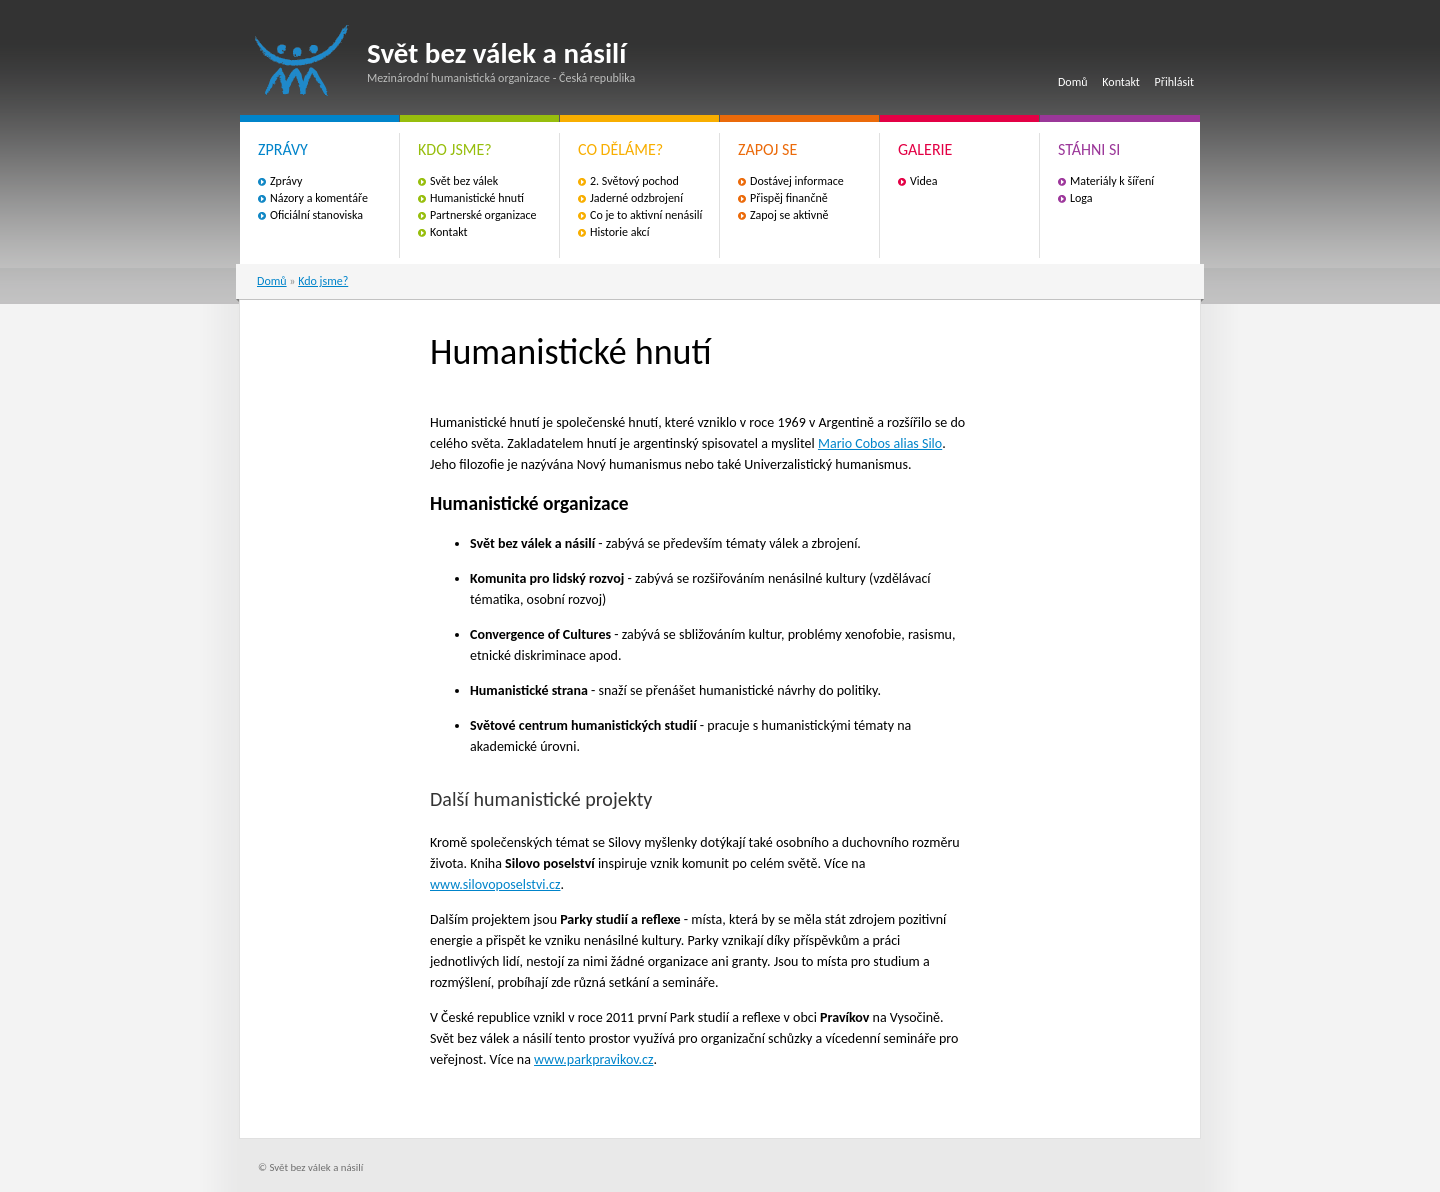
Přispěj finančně (789, 198)
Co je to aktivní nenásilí (646, 215)
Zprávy (286, 181)
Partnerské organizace (483, 215)
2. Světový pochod (634, 181)
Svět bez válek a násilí (302, 60)
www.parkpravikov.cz (593, 1059)
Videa (924, 181)
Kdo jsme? (323, 281)
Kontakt (1121, 82)
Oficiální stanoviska (316, 215)
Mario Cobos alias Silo (880, 443)
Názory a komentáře (319, 198)
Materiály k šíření (1112, 181)
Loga (1081, 198)
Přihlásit (1174, 82)
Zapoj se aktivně (789, 215)
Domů (1073, 82)
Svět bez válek (464, 181)
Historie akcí (619, 232)
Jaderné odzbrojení (636, 198)
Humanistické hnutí (477, 198)
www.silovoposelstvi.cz (495, 884)
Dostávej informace (797, 181)
